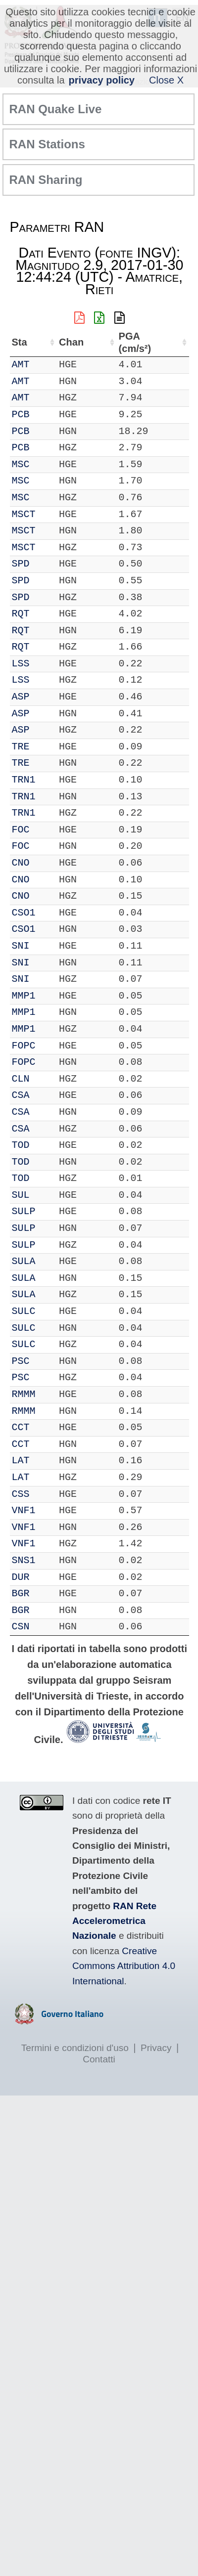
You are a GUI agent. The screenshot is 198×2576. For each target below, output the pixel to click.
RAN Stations (47, 144)
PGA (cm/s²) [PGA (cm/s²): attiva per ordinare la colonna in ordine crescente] (135, 342)
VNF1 (24, 1510)
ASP (21, 696)
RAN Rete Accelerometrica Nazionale (114, 1921)
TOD (21, 1145)
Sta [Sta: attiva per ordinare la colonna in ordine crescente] (19, 342)
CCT (21, 1427)
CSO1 (24, 912)
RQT (21, 613)
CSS (21, 1494)
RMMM (24, 1394)
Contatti (99, 2059)
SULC (24, 1311)
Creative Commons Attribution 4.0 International (123, 1966)
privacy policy (102, 80)
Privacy (156, 2048)
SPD (21, 563)
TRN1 (24, 779)
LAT (21, 1460)
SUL (21, 1195)
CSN (21, 1626)
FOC (21, 829)
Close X (166, 80)
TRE (21, 746)
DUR (21, 1577)
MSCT (24, 514)
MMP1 (24, 996)
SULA (24, 1261)
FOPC (24, 1045)
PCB (21, 414)
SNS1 (24, 1560)
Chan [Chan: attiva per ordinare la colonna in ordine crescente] (71, 342)
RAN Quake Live (55, 109)
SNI (21, 946)
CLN (21, 1079)
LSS (21, 663)
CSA (21, 1095)
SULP (24, 1211)
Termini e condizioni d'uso (75, 2048)
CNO (21, 863)
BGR (21, 1593)
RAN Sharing (46, 179)
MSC (21, 464)
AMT (21, 364)
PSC (21, 1361)
